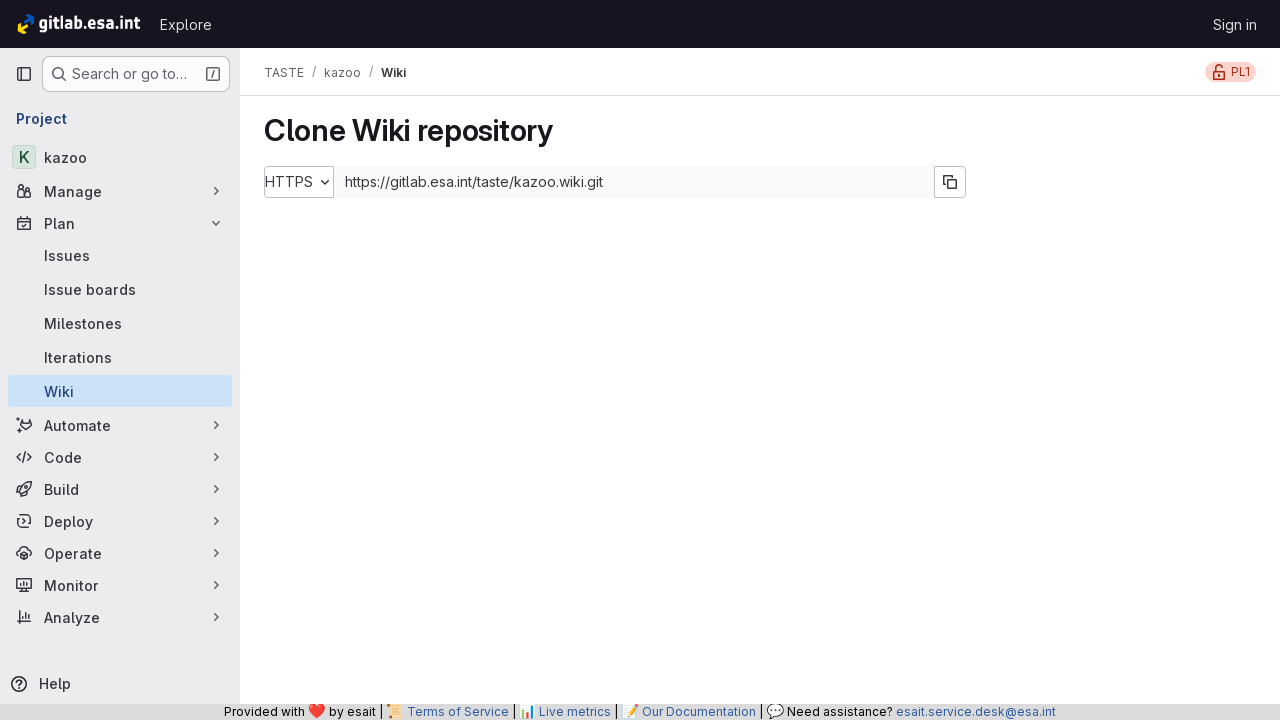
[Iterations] (120, 357)
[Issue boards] (120, 289)
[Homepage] (77, 24)
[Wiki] (120, 391)
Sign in (1235, 24)
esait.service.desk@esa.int (976, 711)
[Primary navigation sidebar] (24, 74)
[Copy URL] (950, 182)
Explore (186, 24)
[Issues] (120, 255)
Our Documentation (699, 711)
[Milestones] (120, 323)
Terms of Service (458, 711)
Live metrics (575, 711)
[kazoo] (120, 157)
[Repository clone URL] (634, 182)
